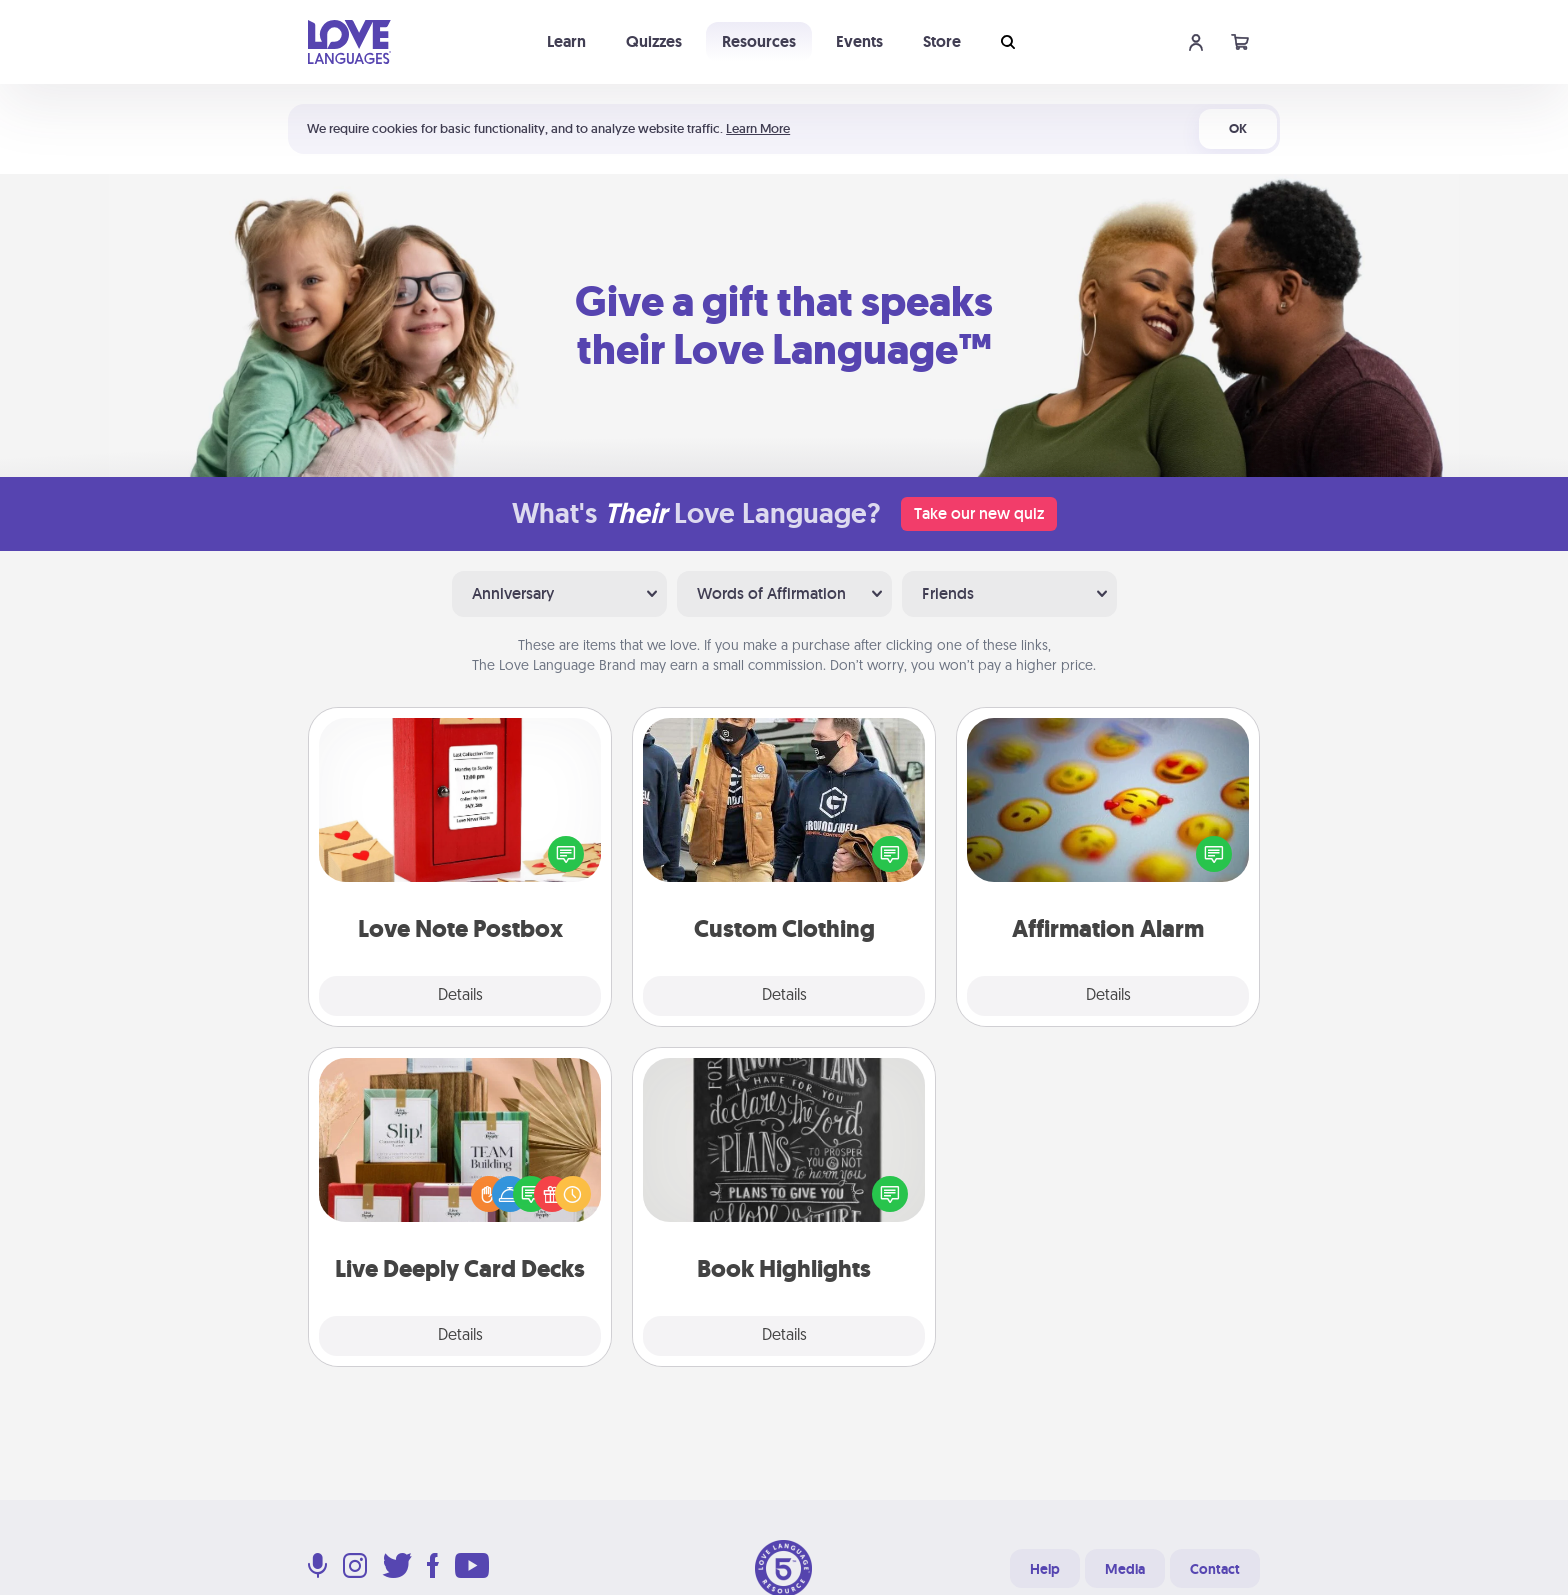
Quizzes (654, 41)
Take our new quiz (979, 513)
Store (942, 41)
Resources (759, 41)
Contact (1215, 1569)
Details (460, 996)
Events (859, 41)
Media (1125, 1569)
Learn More (758, 128)
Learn (566, 41)
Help (1045, 1569)
